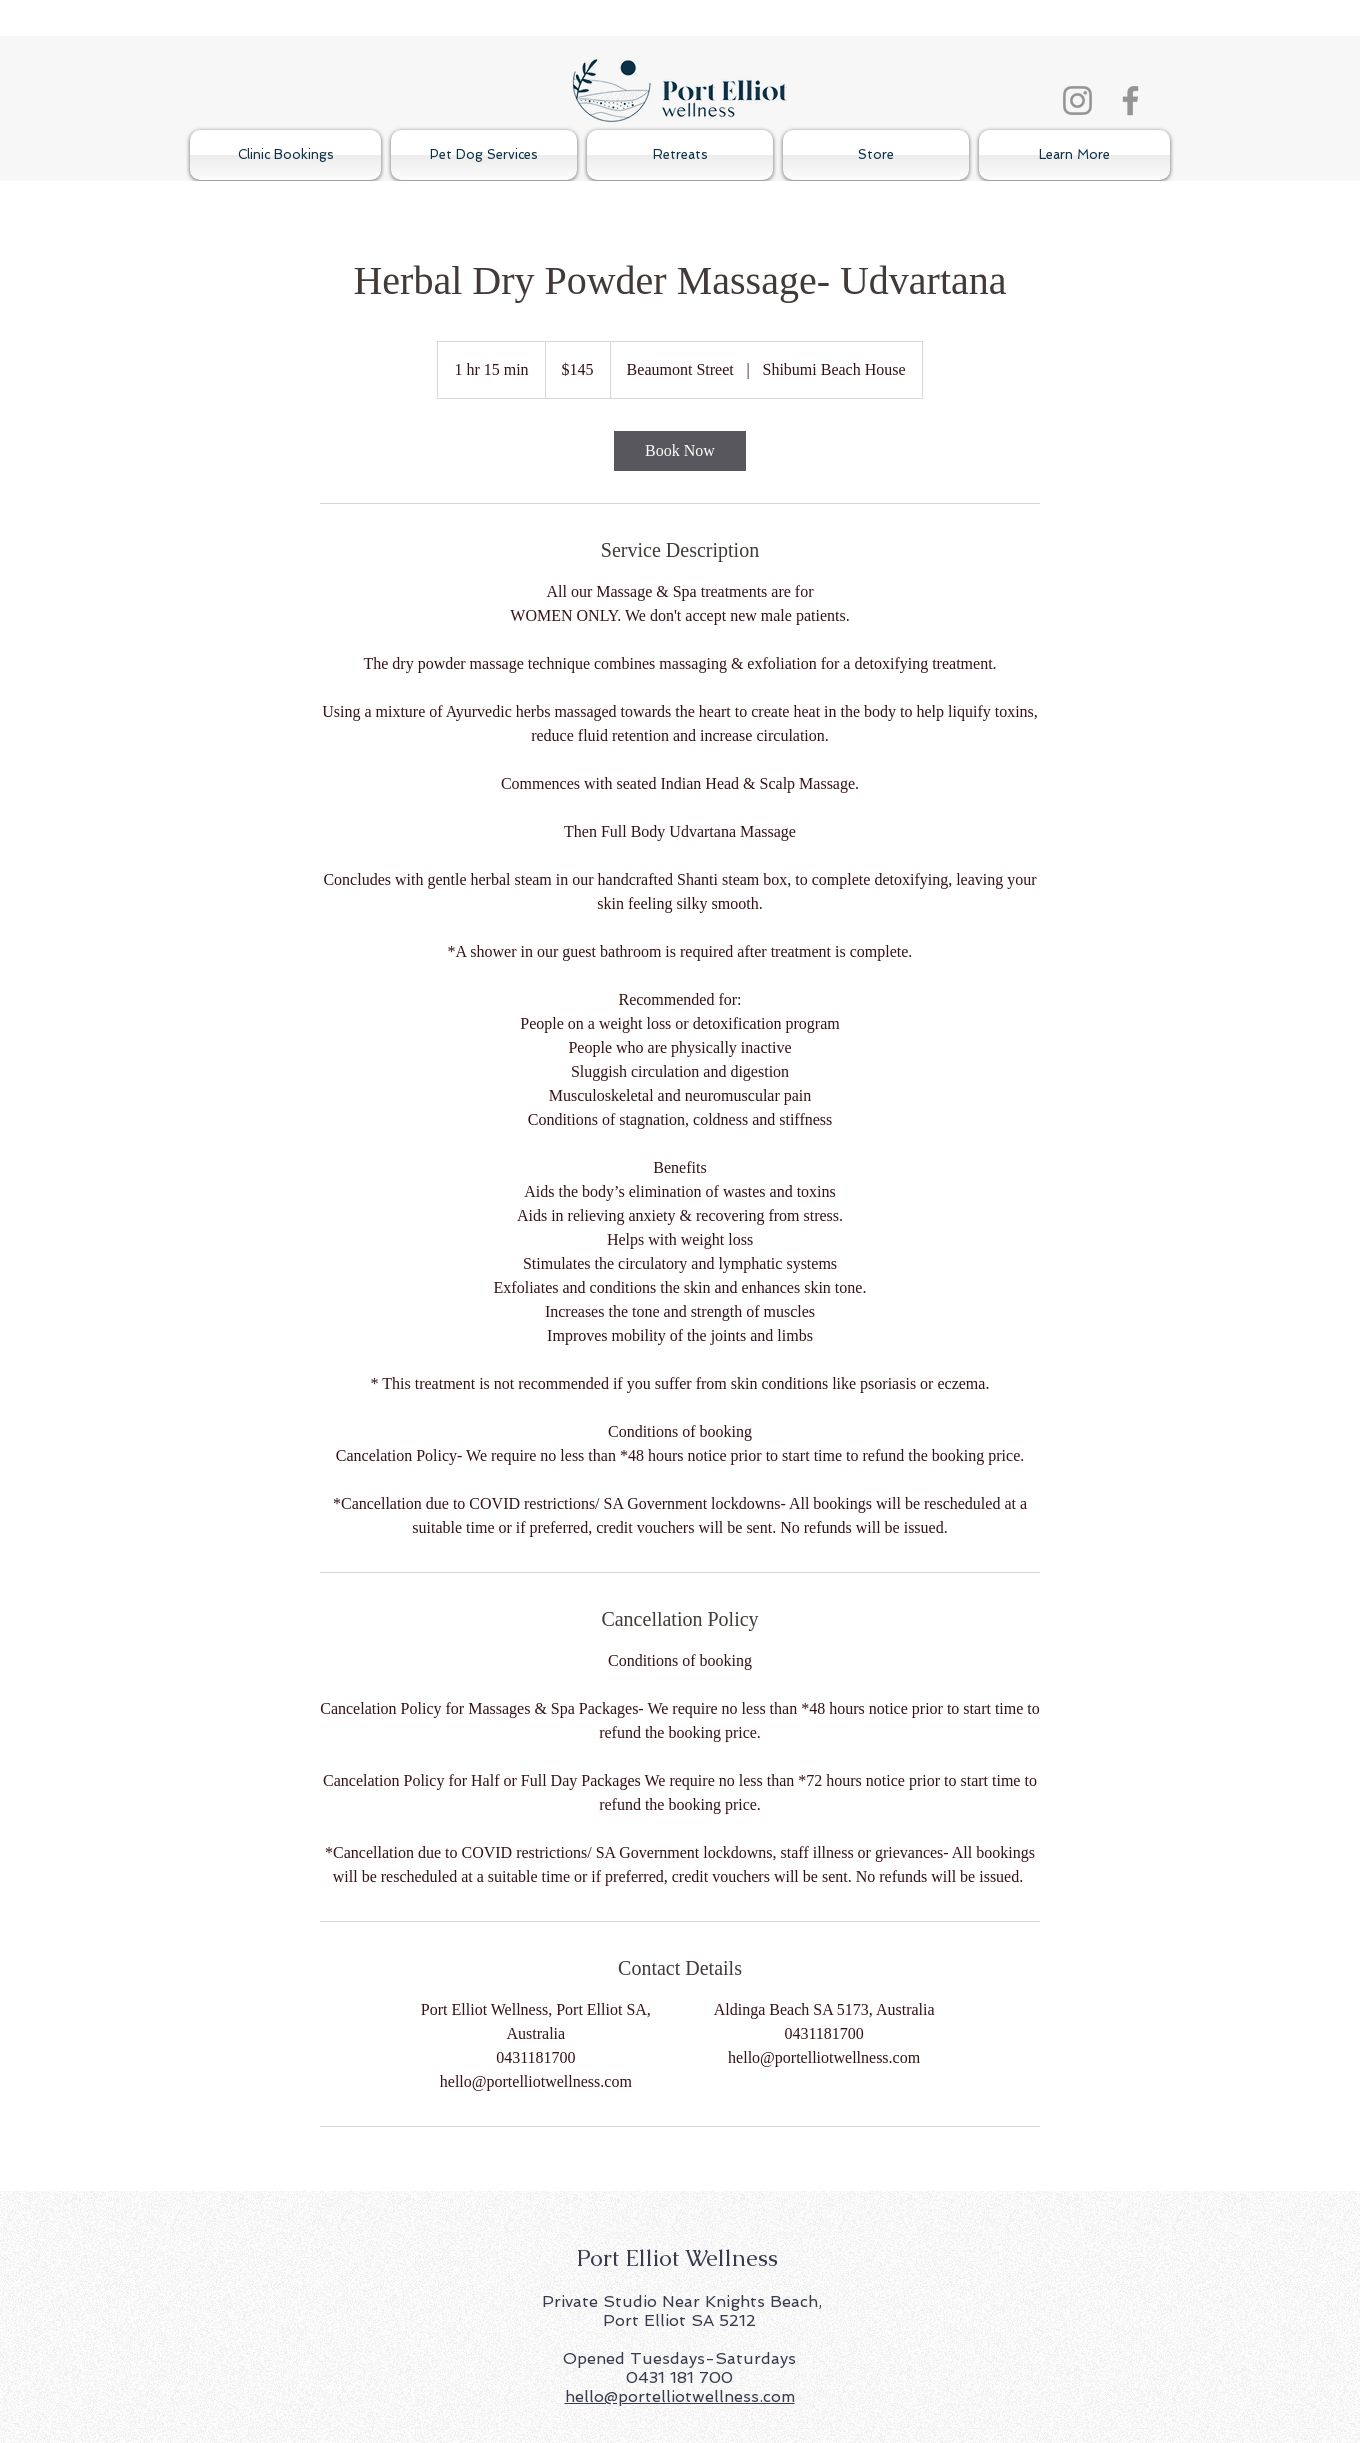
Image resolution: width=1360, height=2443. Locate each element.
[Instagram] (1077, 100)
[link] (680, 451)
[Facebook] (1130, 100)
